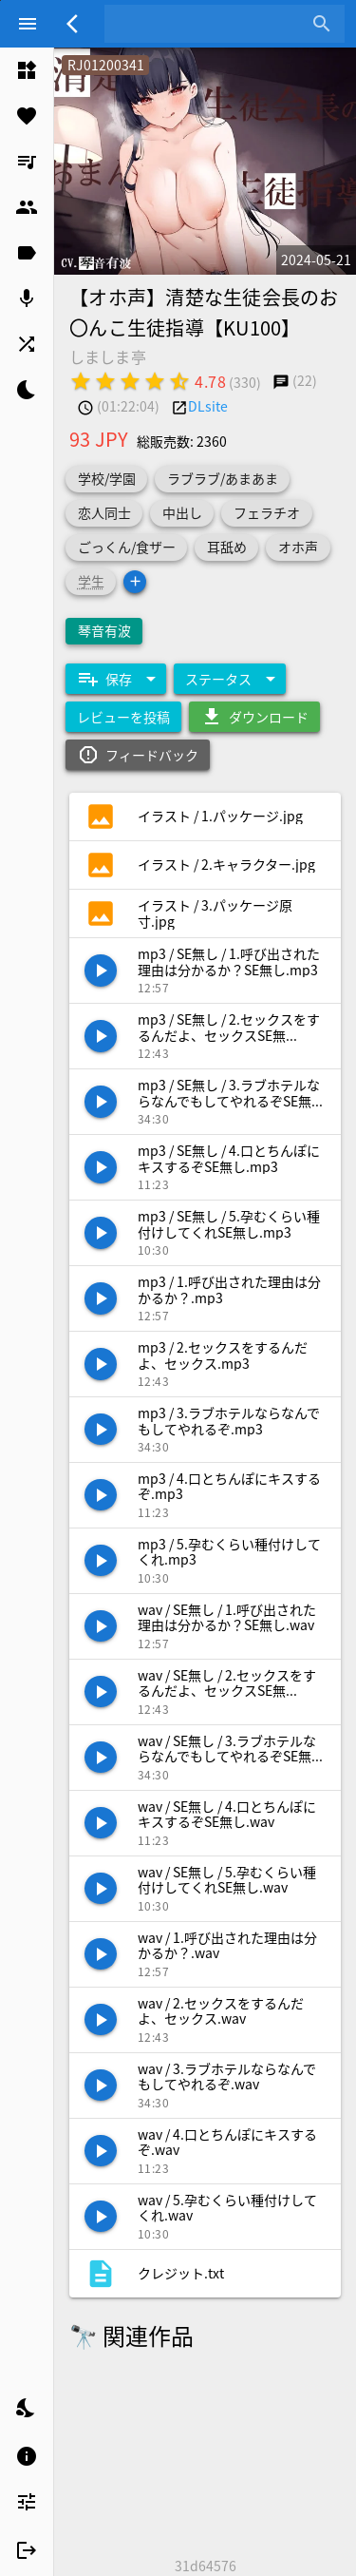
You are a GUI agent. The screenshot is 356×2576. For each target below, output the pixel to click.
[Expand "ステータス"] (230, 678)
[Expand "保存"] (116, 678)
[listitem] (26, 70)
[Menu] (27, 24)
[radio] (80, 381)
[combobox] (210, 23)
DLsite (208, 405)
